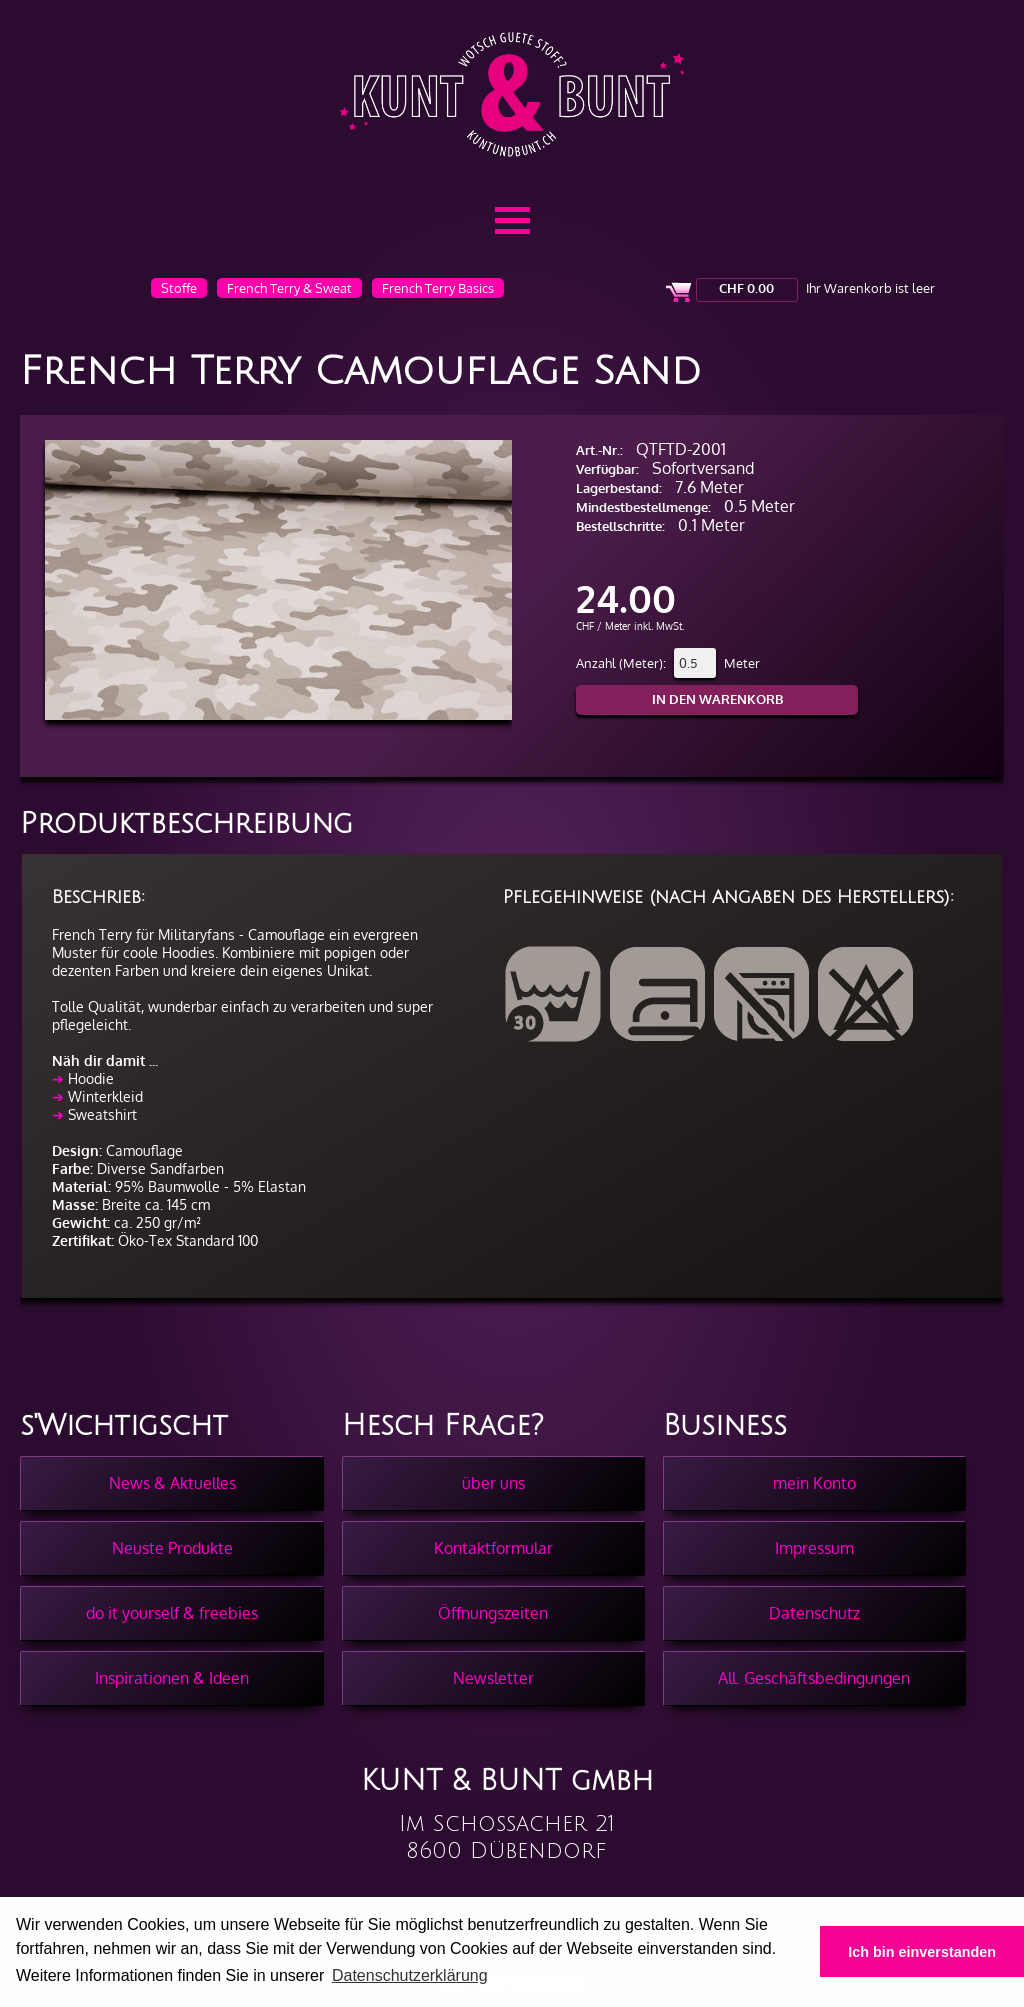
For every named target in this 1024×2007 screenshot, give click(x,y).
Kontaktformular (493, 1548)
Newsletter (493, 1678)
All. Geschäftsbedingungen (814, 1678)
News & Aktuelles (172, 1483)
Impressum (814, 1548)
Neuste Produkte (172, 1548)
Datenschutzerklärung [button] (410, 1975)
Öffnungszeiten (493, 1613)
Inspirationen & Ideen (172, 1678)
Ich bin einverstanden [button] (922, 1952)
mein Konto (814, 1483)
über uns (493, 1483)
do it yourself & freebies (172, 1613)
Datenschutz (814, 1613)
